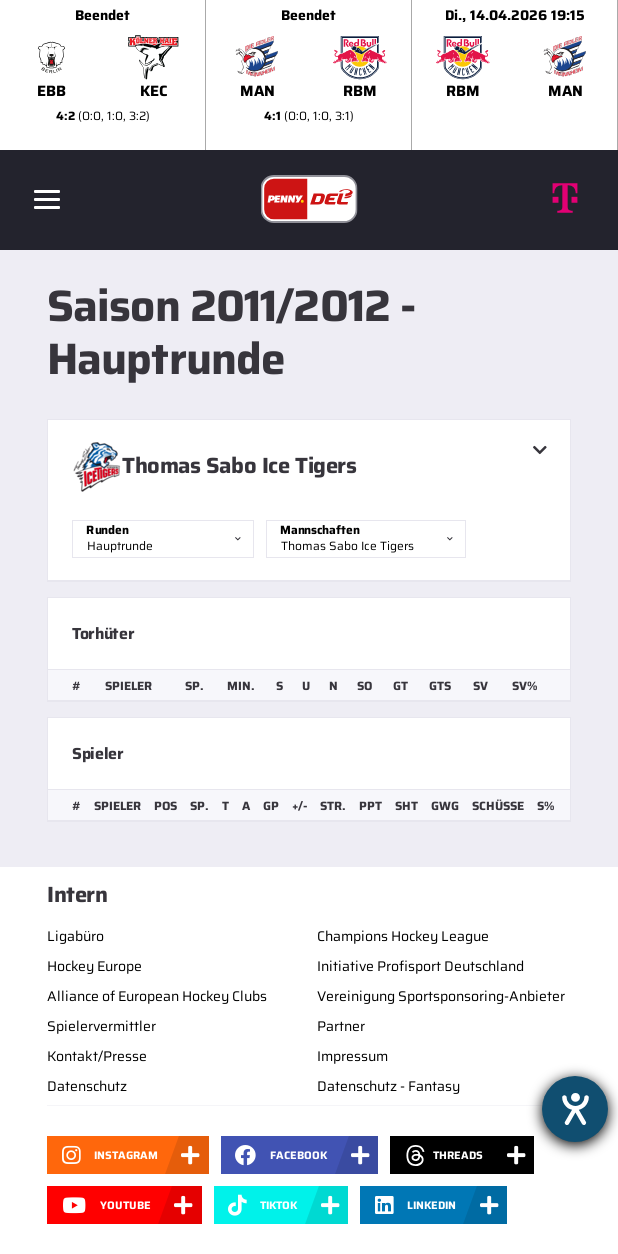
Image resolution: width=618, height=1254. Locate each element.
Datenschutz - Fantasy (388, 1086)
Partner (341, 1026)
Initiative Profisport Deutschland (420, 966)
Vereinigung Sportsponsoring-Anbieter (441, 996)
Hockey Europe (94, 966)
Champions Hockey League (403, 936)
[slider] (309, 75)
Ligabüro (75, 936)
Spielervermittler (101, 1026)
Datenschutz (87, 1086)
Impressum (352, 1056)
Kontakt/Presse (97, 1056)
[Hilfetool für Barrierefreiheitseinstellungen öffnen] (575, 1109)
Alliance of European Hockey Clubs (157, 996)
